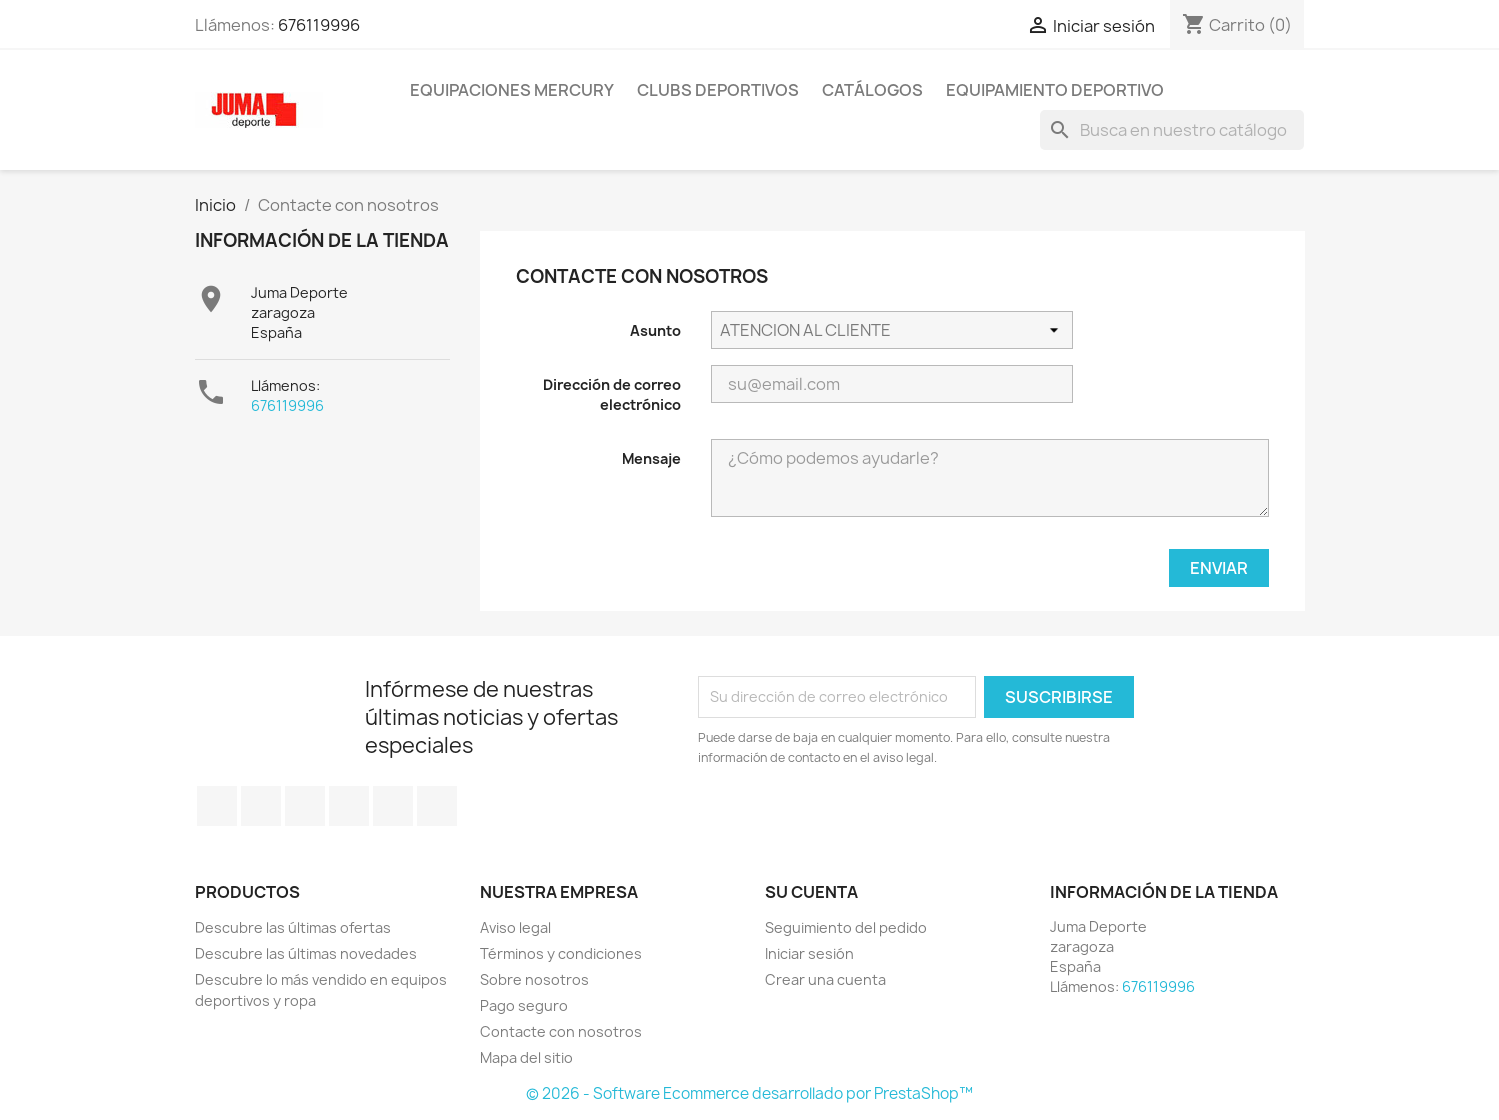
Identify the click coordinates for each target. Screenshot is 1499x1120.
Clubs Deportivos (718, 90)
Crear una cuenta (825, 979)
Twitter (261, 806)
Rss (305, 806)
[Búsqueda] (1172, 130)
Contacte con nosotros (561, 1031)
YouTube (349, 806)
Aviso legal (515, 927)
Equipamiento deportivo (1055, 90)
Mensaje (651, 458)
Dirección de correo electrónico (612, 394)
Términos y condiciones (561, 953)
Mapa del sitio (526, 1057)
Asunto (655, 330)
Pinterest (393, 806)
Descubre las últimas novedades (306, 953)
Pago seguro (524, 1005)
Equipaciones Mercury (512, 90)
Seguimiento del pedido (846, 927)
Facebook (217, 806)
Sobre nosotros (534, 979)
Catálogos (872, 90)
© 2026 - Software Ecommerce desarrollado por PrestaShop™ (749, 1093)
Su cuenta (811, 892)
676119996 (319, 25)
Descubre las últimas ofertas (293, 927)
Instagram (437, 806)
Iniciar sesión (809, 953)
